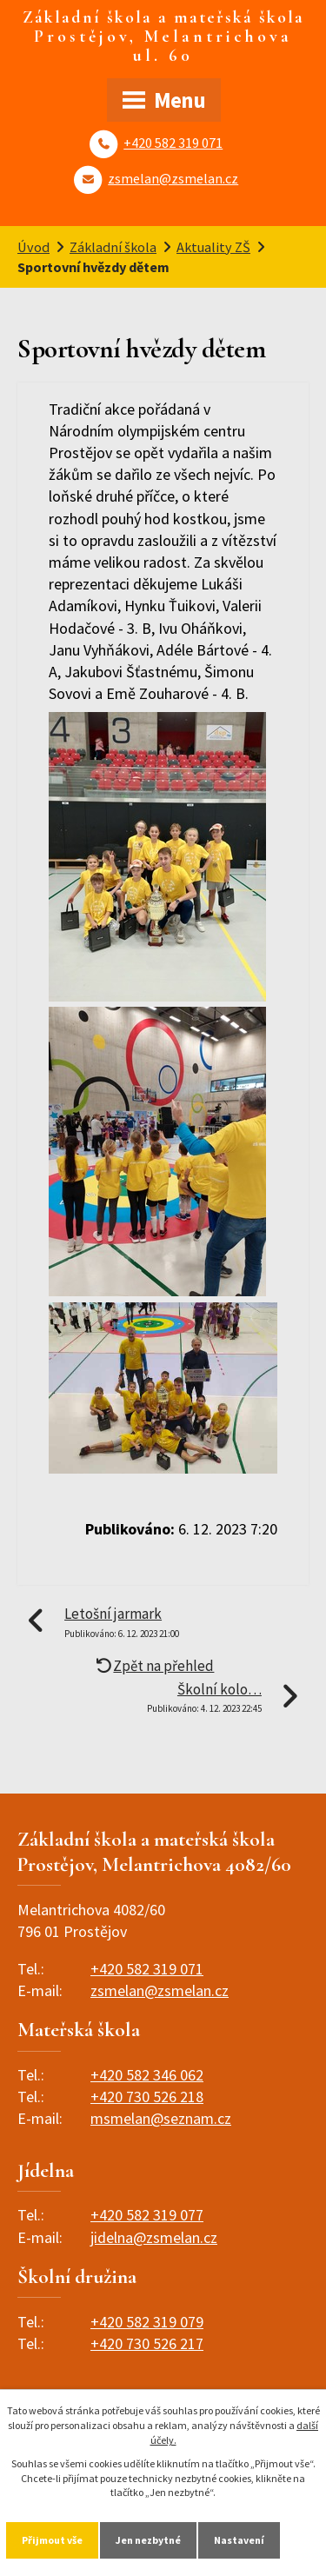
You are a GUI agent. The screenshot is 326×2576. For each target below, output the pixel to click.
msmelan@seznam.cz (160, 2118)
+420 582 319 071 (173, 142)
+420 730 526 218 (146, 2097)
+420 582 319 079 (146, 2322)
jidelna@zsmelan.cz (153, 2237)
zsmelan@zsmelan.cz (173, 178)
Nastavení (239, 2539)
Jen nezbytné (148, 2539)
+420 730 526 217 (146, 2343)
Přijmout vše (52, 2539)
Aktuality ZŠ (213, 247)
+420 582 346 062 (146, 2075)
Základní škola (113, 247)
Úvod (33, 247)
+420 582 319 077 (146, 2215)
